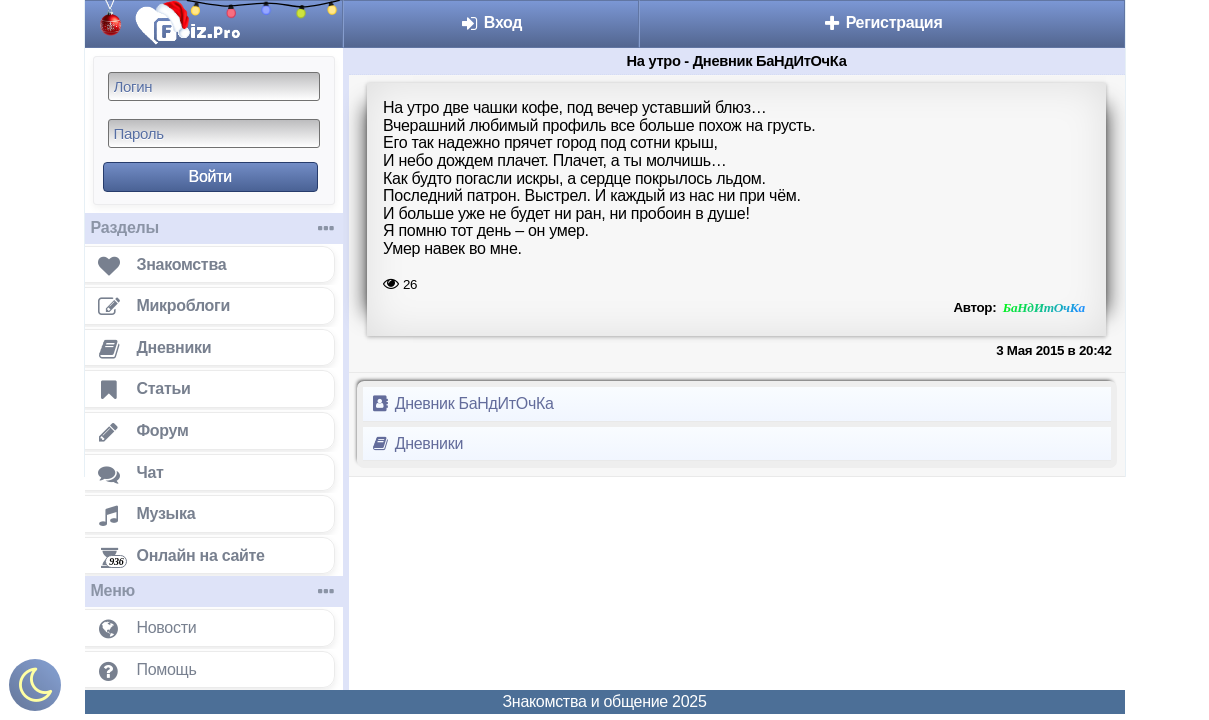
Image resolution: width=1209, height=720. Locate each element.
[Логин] (214, 86)
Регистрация (882, 22)
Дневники (417, 443)
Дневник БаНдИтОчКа (462, 403)
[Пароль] (214, 133)
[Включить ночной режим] (35, 689)
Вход (491, 22)
